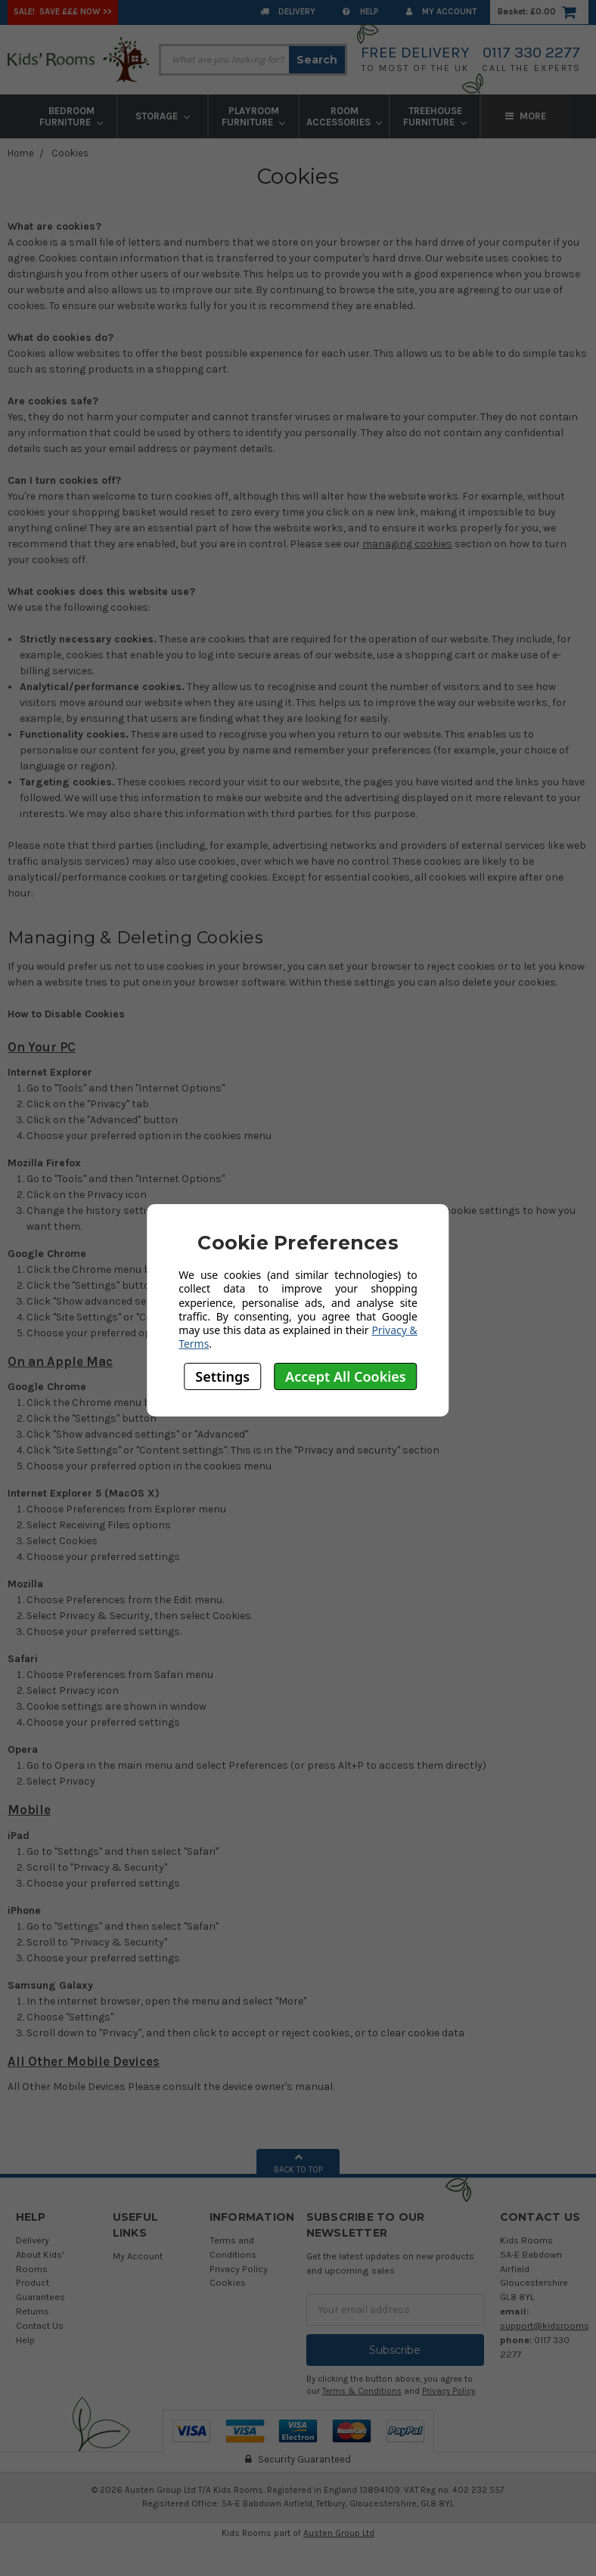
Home (21, 153)
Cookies (69, 153)
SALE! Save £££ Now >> (63, 12)
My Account (441, 12)
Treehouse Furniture (435, 116)
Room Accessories (344, 116)
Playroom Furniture (253, 116)
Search (316, 60)
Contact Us (40, 2325)
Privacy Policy (239, 2268)
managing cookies (407, 543)
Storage (162, 116)
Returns (32, 2311)
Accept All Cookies (345, 1376)
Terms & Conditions (362, 2391)
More (525, 116)
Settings (222, 1376)
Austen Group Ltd (338, 2533)
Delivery (287, 12)
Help (361, 12)
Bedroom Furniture (71, 116)
